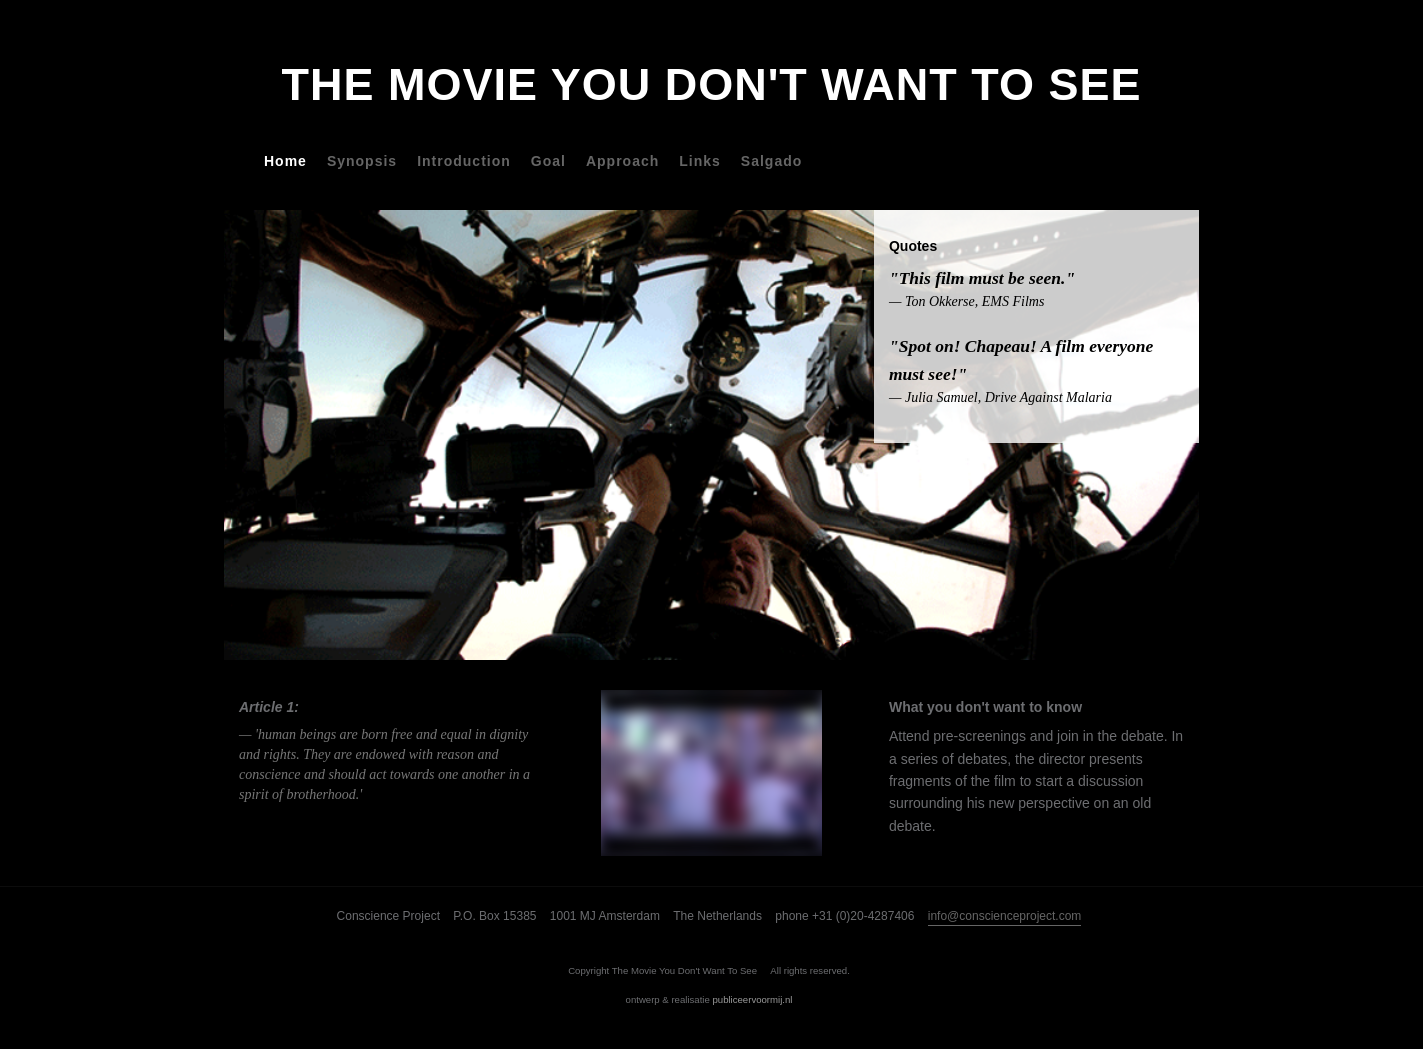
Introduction (464, 161)
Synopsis (362, 161)
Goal (548, 161)
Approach (622, 161)
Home (285, 161)
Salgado (771, 161)
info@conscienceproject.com (1005, 916)
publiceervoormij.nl (752, 999)
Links (700, 161)
